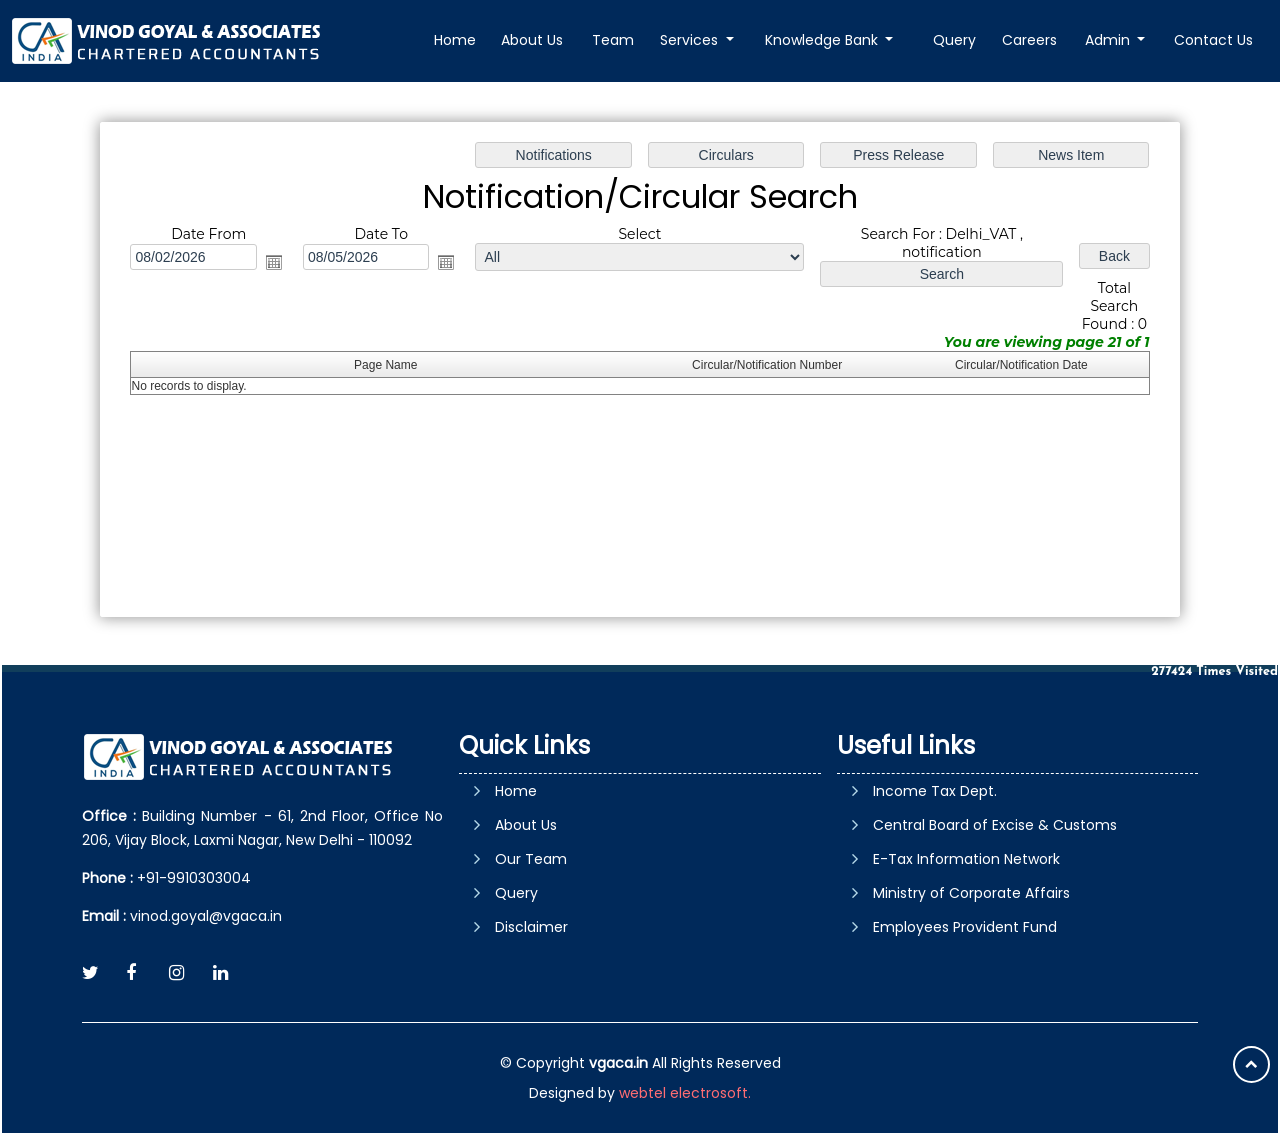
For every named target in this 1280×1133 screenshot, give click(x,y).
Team (615, 40)
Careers (1030, 40)
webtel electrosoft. (685, 1093)
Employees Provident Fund (965, 927)
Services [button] (693, 40)
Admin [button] (1109, 40)
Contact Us (1213, 40)
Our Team (531, 859)
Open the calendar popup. (274, 262)
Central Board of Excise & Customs (995, 825)
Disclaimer (531, 927)
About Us (535, 40)
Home (457, 40)
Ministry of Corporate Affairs (971, 893)
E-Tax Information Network (966, 859)
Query (955, 40)
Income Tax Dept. (935, 791)
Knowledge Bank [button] (824, 40)
